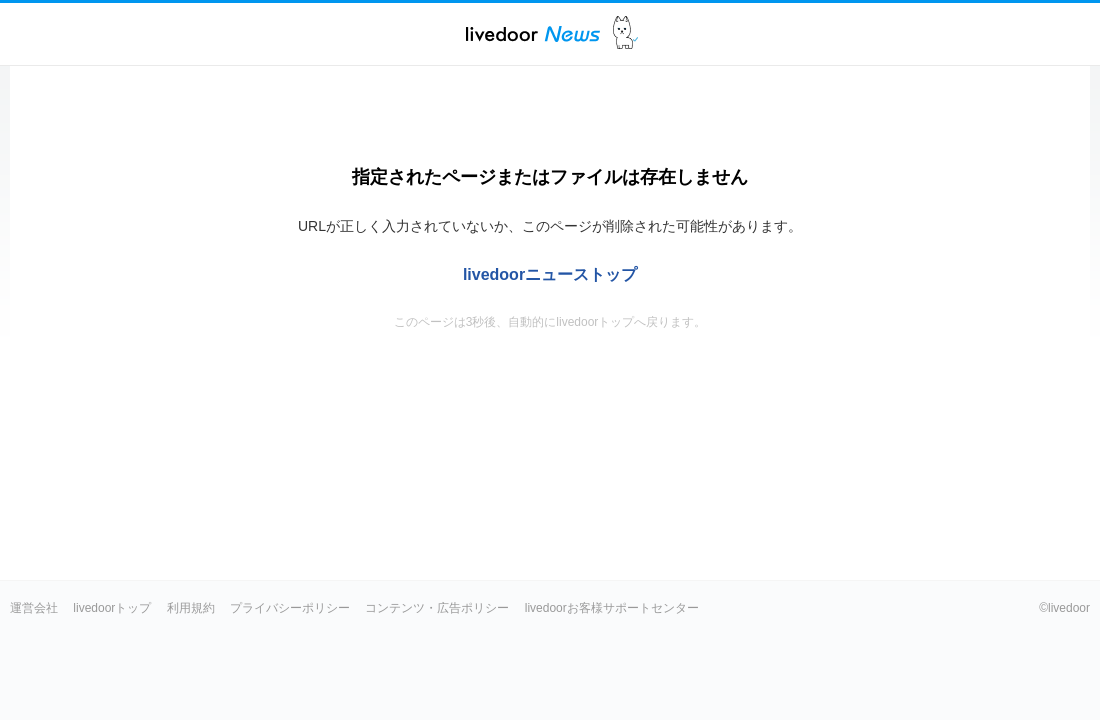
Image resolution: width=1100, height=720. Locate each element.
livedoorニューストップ (550, 274)
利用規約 (191, 608)
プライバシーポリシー (290, 608)
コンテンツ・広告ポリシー (437, 608)
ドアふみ (625, 33)
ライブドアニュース (533, 33)
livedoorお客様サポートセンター (612, 608)
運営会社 (34, 608)
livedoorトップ (112, 608)
